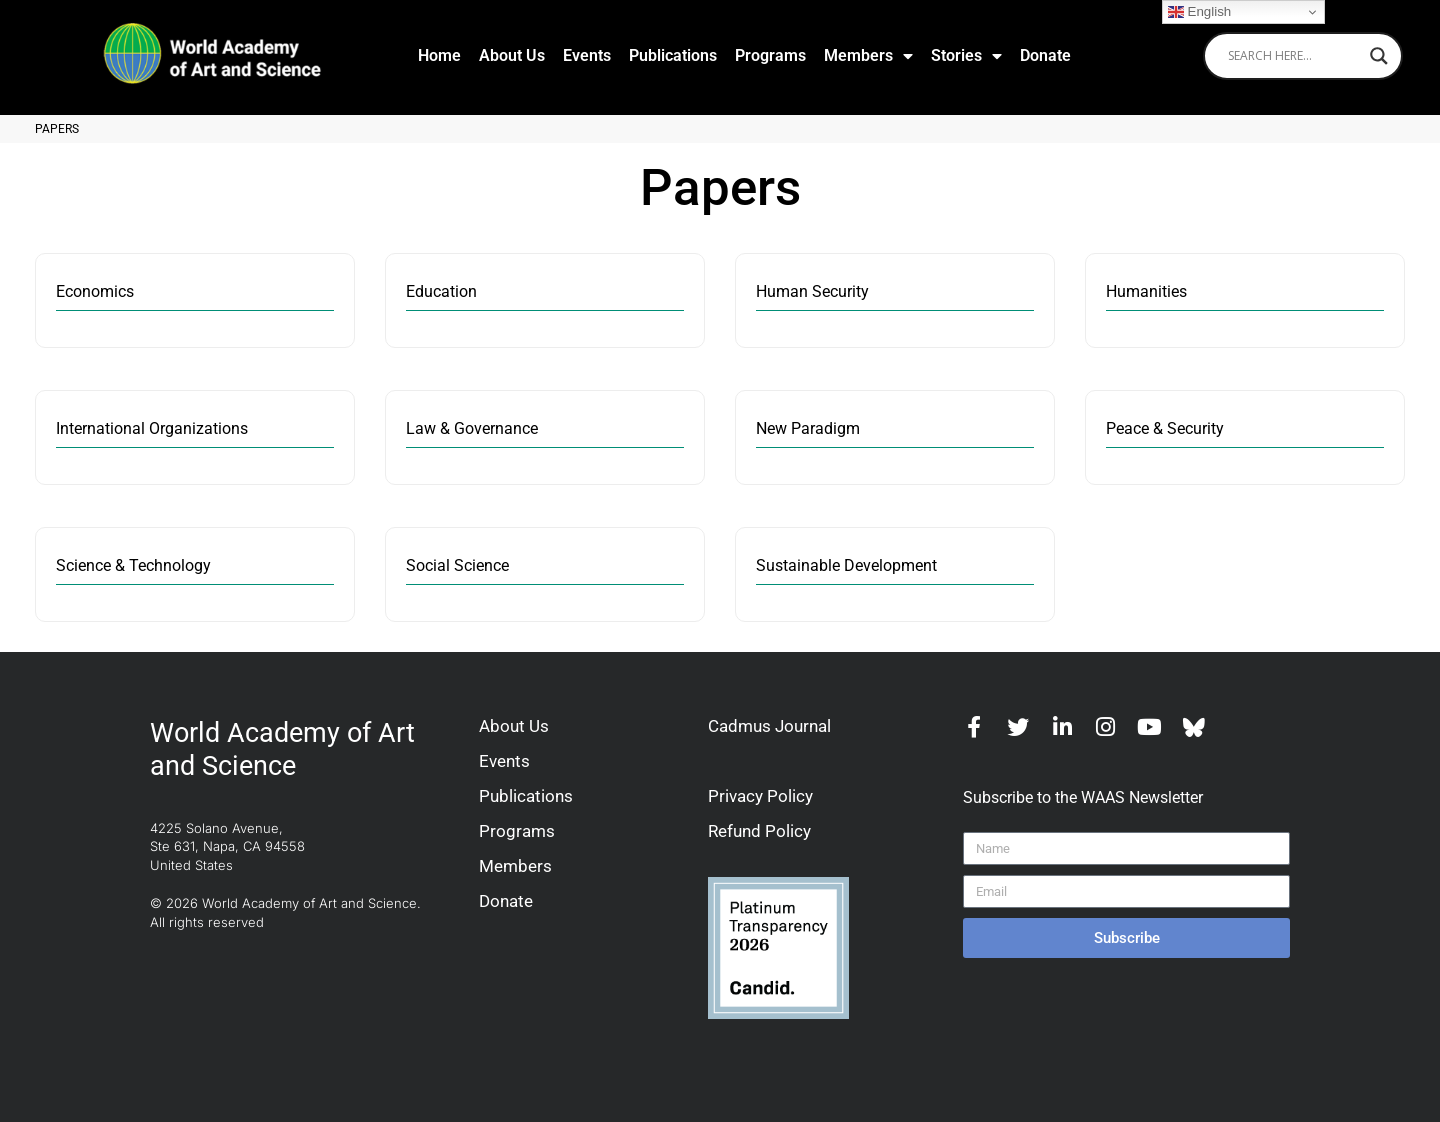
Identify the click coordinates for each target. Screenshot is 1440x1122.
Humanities (1146, 292)
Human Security (812, 292)
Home (439, 55)
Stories (966, 56)
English (1199, 12)
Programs (770, 55)
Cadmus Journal (769, 726)
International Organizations (152, 429)
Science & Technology (133, 566)
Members (868, 56)
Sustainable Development (846, 566)
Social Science (457, 566)
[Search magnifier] (1379, 56)
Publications (673, 55)
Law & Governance (472, 429)
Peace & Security (1165, 429)
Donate (1045, 55)
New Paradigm (808, 429)
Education (441, 292)
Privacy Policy (760, 796)
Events (587, 55)
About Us (512, 55)
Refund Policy (759, 831)
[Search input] (1294, 56)
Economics (95, 292)
